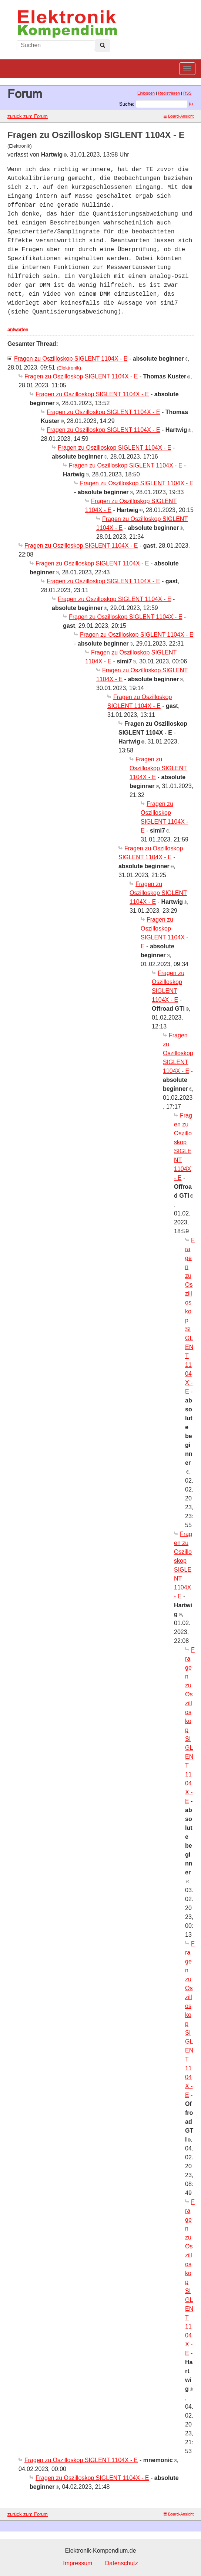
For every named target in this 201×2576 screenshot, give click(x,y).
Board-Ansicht (179, 116)
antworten (17, 329)
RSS (187, 93)
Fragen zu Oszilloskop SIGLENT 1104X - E (71, 358)
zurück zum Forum (27, 116)
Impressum (77, 2563)
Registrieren (169, 93)
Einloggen (146, 93)
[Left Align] (102, 45)
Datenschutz (121, 2563)
